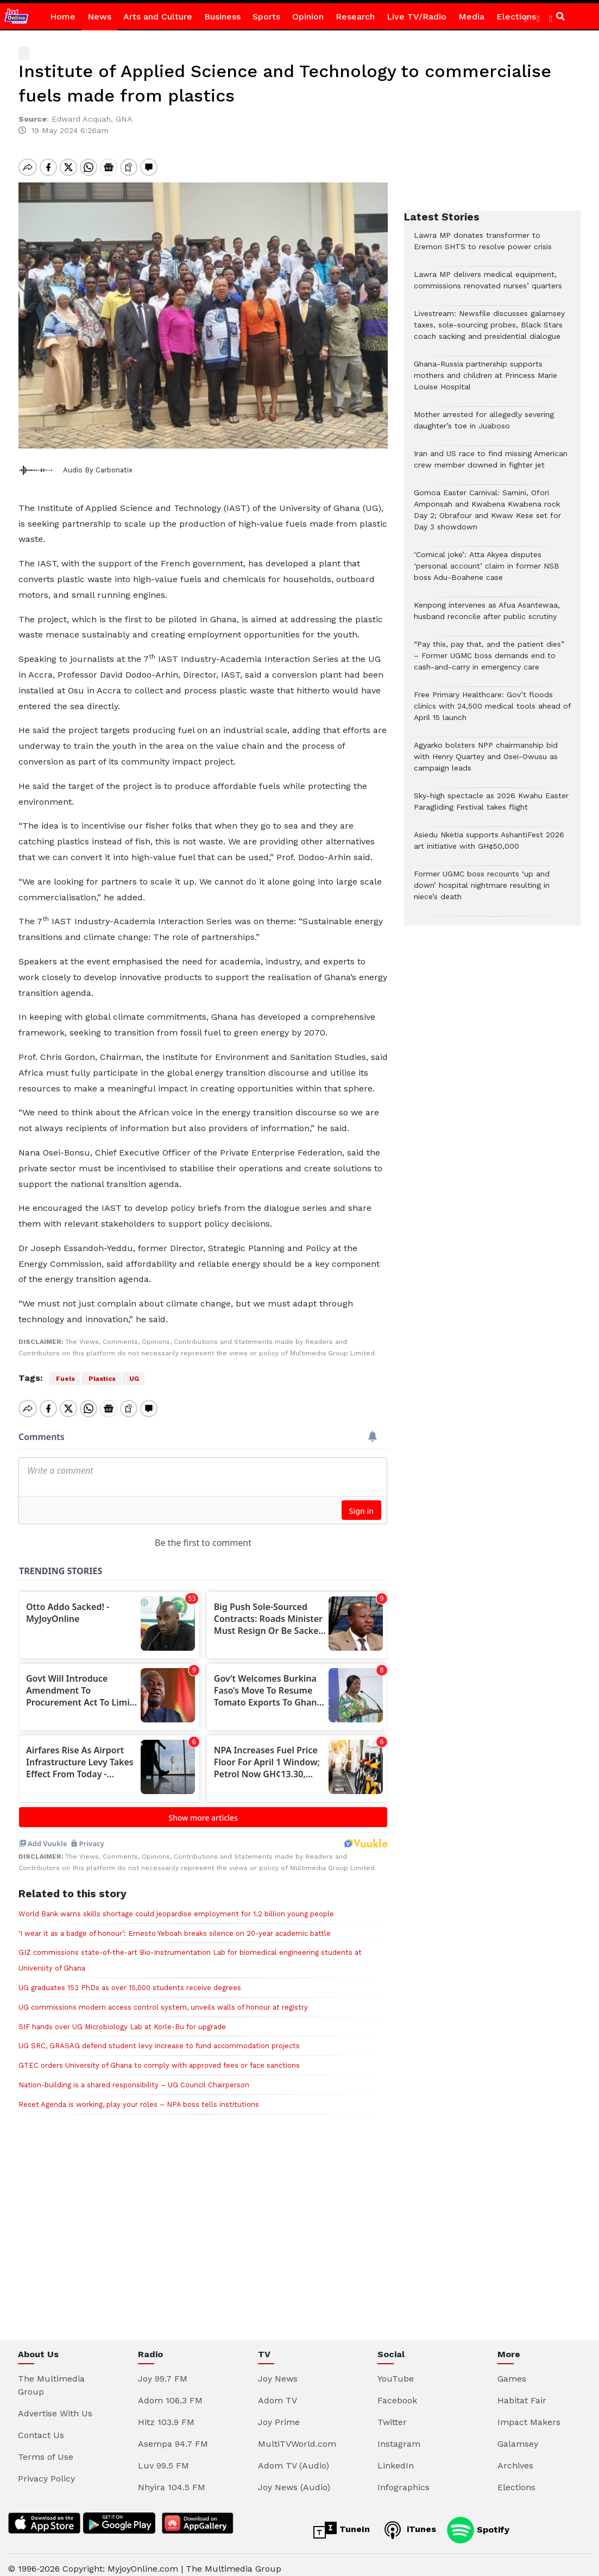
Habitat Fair (521, 2391)
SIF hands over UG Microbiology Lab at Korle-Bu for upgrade (122, 2017)
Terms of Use (45, 2447)
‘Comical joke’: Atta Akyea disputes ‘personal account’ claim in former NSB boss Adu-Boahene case (486, 571)
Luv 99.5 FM (163, 2456)
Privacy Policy (46, 2469)
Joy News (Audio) (294, 2478)
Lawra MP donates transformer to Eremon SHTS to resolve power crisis (483, 246)
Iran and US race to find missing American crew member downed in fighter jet (491, 465)
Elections (516, 2478)
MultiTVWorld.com (297, 2434)
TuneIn (341, 2520)
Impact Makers (528, 2413)
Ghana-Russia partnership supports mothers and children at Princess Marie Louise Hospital (485, 380)
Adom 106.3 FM (170, 2391)
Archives (515, 2456)
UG (133, 1378)
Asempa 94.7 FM (173, 2434)
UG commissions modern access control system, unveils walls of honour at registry (163, 1998)
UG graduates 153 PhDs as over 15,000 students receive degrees (129, 1978)
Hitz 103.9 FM (166, 2413)
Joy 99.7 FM (162, 2369)
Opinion (308, 16)
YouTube (395, 2369)
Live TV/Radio (416, 16)
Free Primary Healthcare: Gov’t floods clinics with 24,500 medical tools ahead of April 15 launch (492, 711)
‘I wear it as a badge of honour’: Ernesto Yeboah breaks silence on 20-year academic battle (174, 1924)
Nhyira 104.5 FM (171, 2478)
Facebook (397, 2391)
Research (355, 16)
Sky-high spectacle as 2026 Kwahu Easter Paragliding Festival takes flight (491, 807)
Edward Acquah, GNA (92, 119)
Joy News (278, 2369)
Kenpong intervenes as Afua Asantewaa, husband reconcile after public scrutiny (487, 616)
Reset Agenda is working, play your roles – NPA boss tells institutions (138, 2095)
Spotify (478, 2521)
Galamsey (517, 2434)
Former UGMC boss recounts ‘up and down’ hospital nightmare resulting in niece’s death (482, 890)
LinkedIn (395, 2456)
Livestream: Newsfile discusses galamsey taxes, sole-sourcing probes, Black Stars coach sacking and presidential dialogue (489, 330)
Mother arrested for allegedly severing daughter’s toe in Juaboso (484, 425)
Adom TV (277, 2391)
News (99, 16)
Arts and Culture (157, 16)
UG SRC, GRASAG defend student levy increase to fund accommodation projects (159, 2036)
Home (62, 16)
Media (471, 16)
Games (511, 2369)
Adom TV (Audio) (293, 2456)
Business (222, 16)
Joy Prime (279, 2413)
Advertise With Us (55, 2404)
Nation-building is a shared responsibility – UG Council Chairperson (133, 2076)
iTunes (408, 2520)
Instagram (398, 2434)
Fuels (64, 1378)
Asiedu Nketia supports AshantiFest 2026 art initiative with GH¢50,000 (489, 846)
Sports (266, 16)
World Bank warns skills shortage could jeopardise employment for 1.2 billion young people (176, 1905)
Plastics (101, 1378)
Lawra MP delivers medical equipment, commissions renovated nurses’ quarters (488, 285)
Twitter (392, 2413)
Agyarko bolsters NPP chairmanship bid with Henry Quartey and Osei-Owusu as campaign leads (486, 762)
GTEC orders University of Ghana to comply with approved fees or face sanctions (159, 2056)
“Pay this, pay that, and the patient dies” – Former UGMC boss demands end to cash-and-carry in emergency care (489, 661)
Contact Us (41, 2426)
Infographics (403, 2478)
